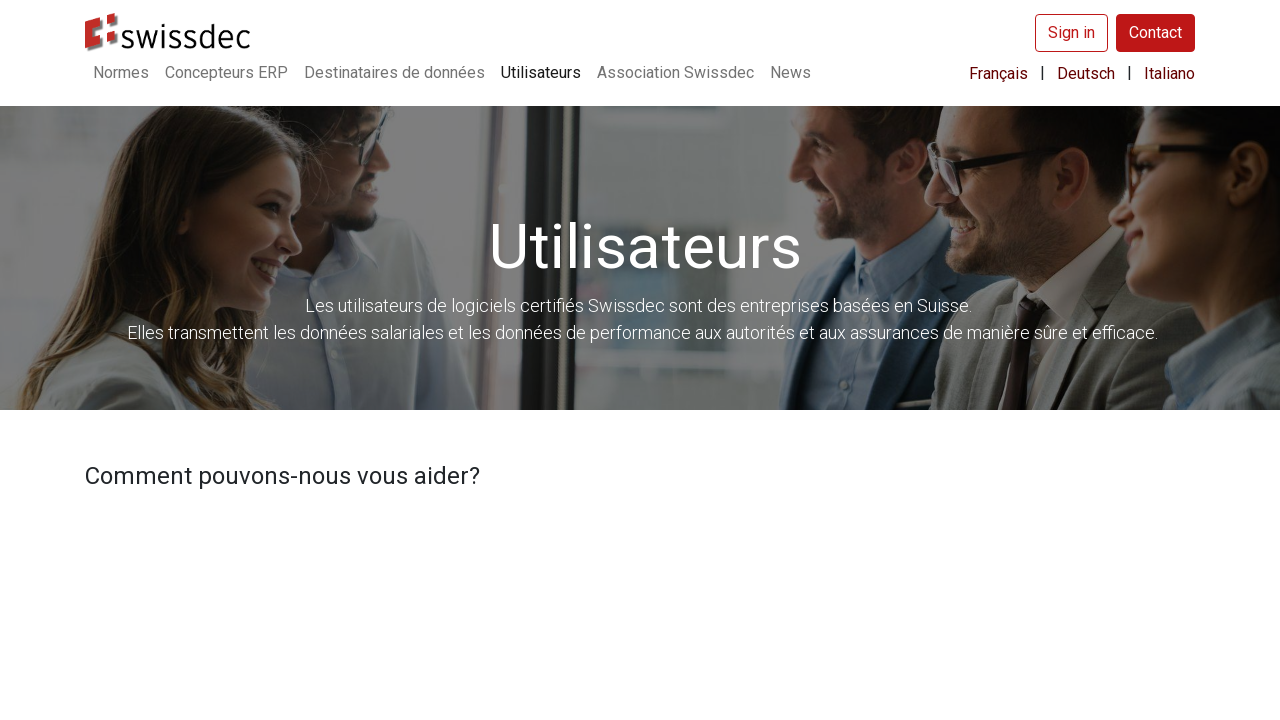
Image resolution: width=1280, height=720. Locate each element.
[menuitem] (121, 73)
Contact (1155, 32)
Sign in (1071, 32)
